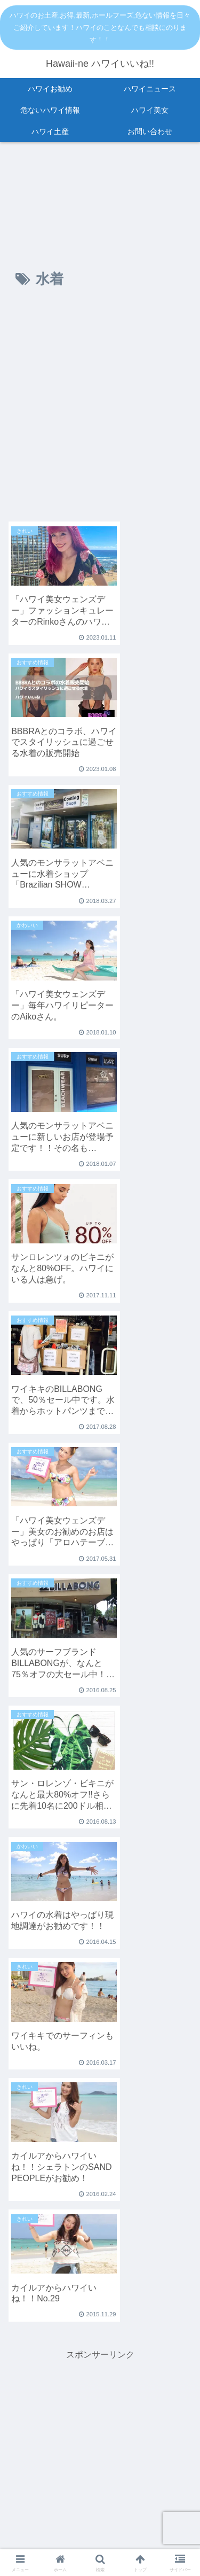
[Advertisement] (100, 409)
